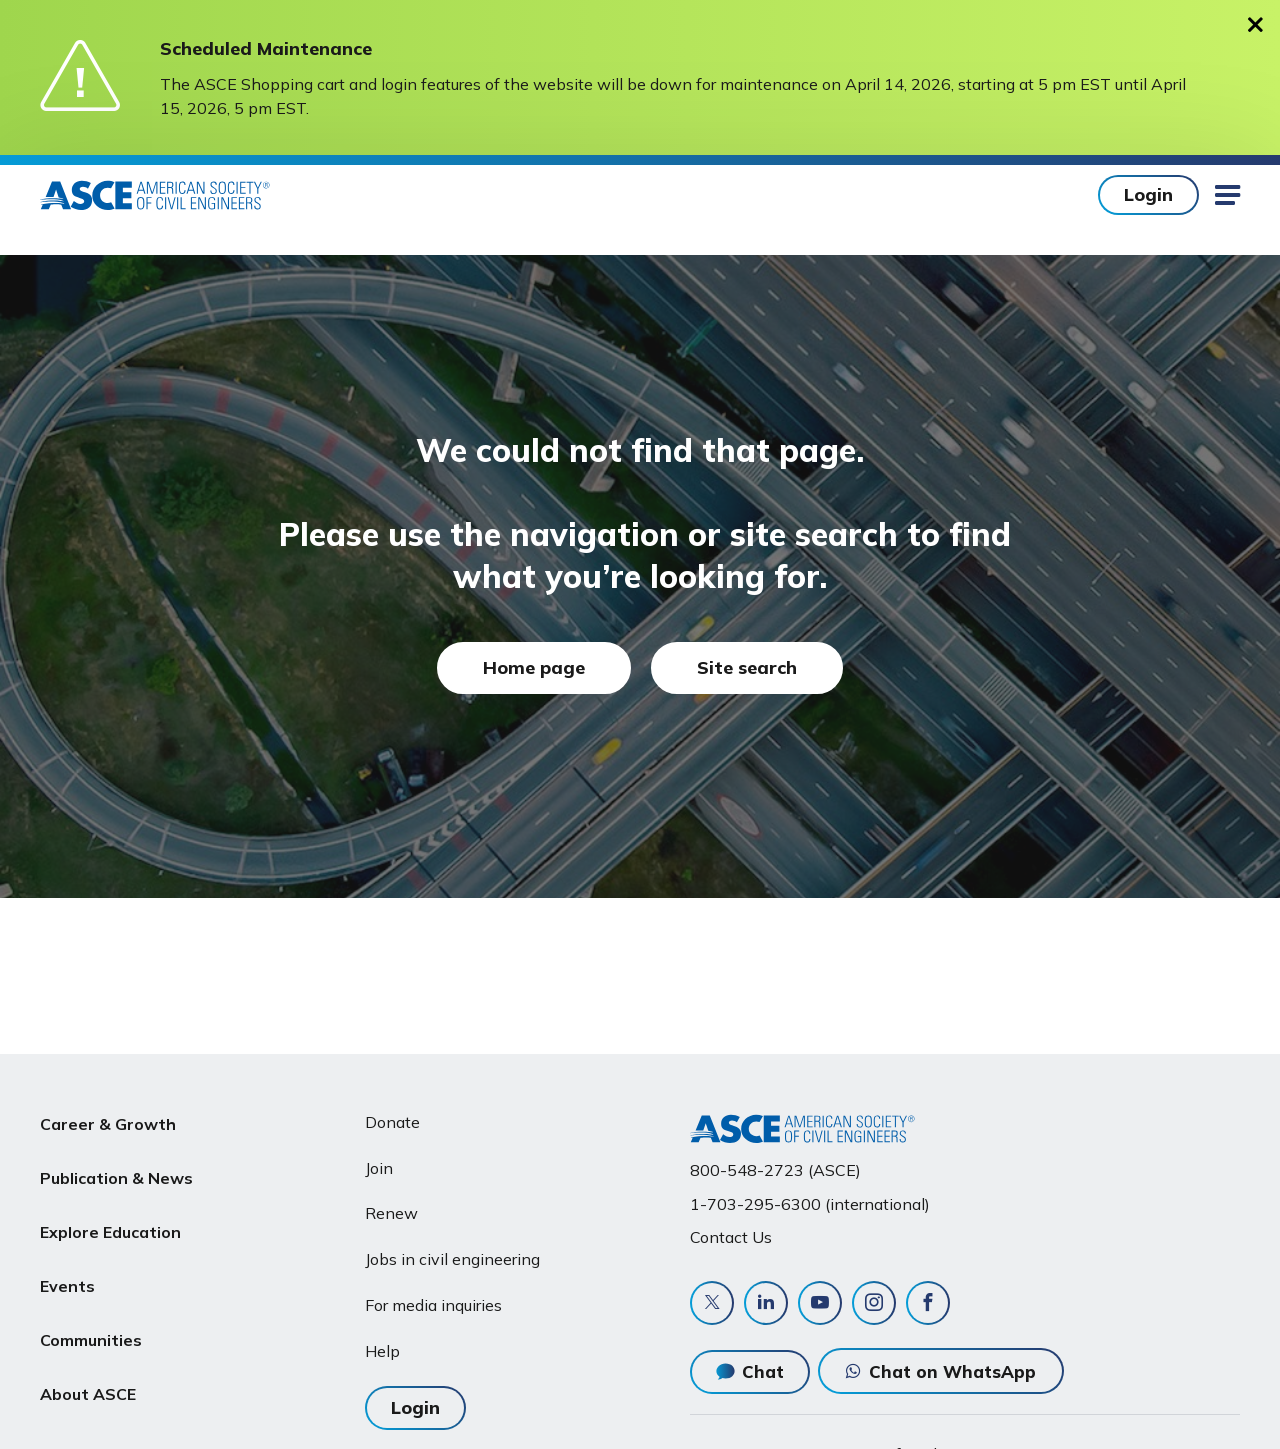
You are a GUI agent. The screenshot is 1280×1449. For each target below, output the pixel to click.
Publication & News (116, 1170)
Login (1148, 194)
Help (382, 1351)
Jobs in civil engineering (452, 1259)
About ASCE (88, 1361)
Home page (534, 667)
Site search (747, 667)
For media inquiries (433, 1305)
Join (379, 1168)
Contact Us (731, 1237)
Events (67, 1265)
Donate (392, 1122)
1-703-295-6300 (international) (810, 1204)
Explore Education (110, 1217)
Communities (91, 1313)
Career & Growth (108, 1122)
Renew (391, 1213)
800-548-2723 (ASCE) (775, 1170)
